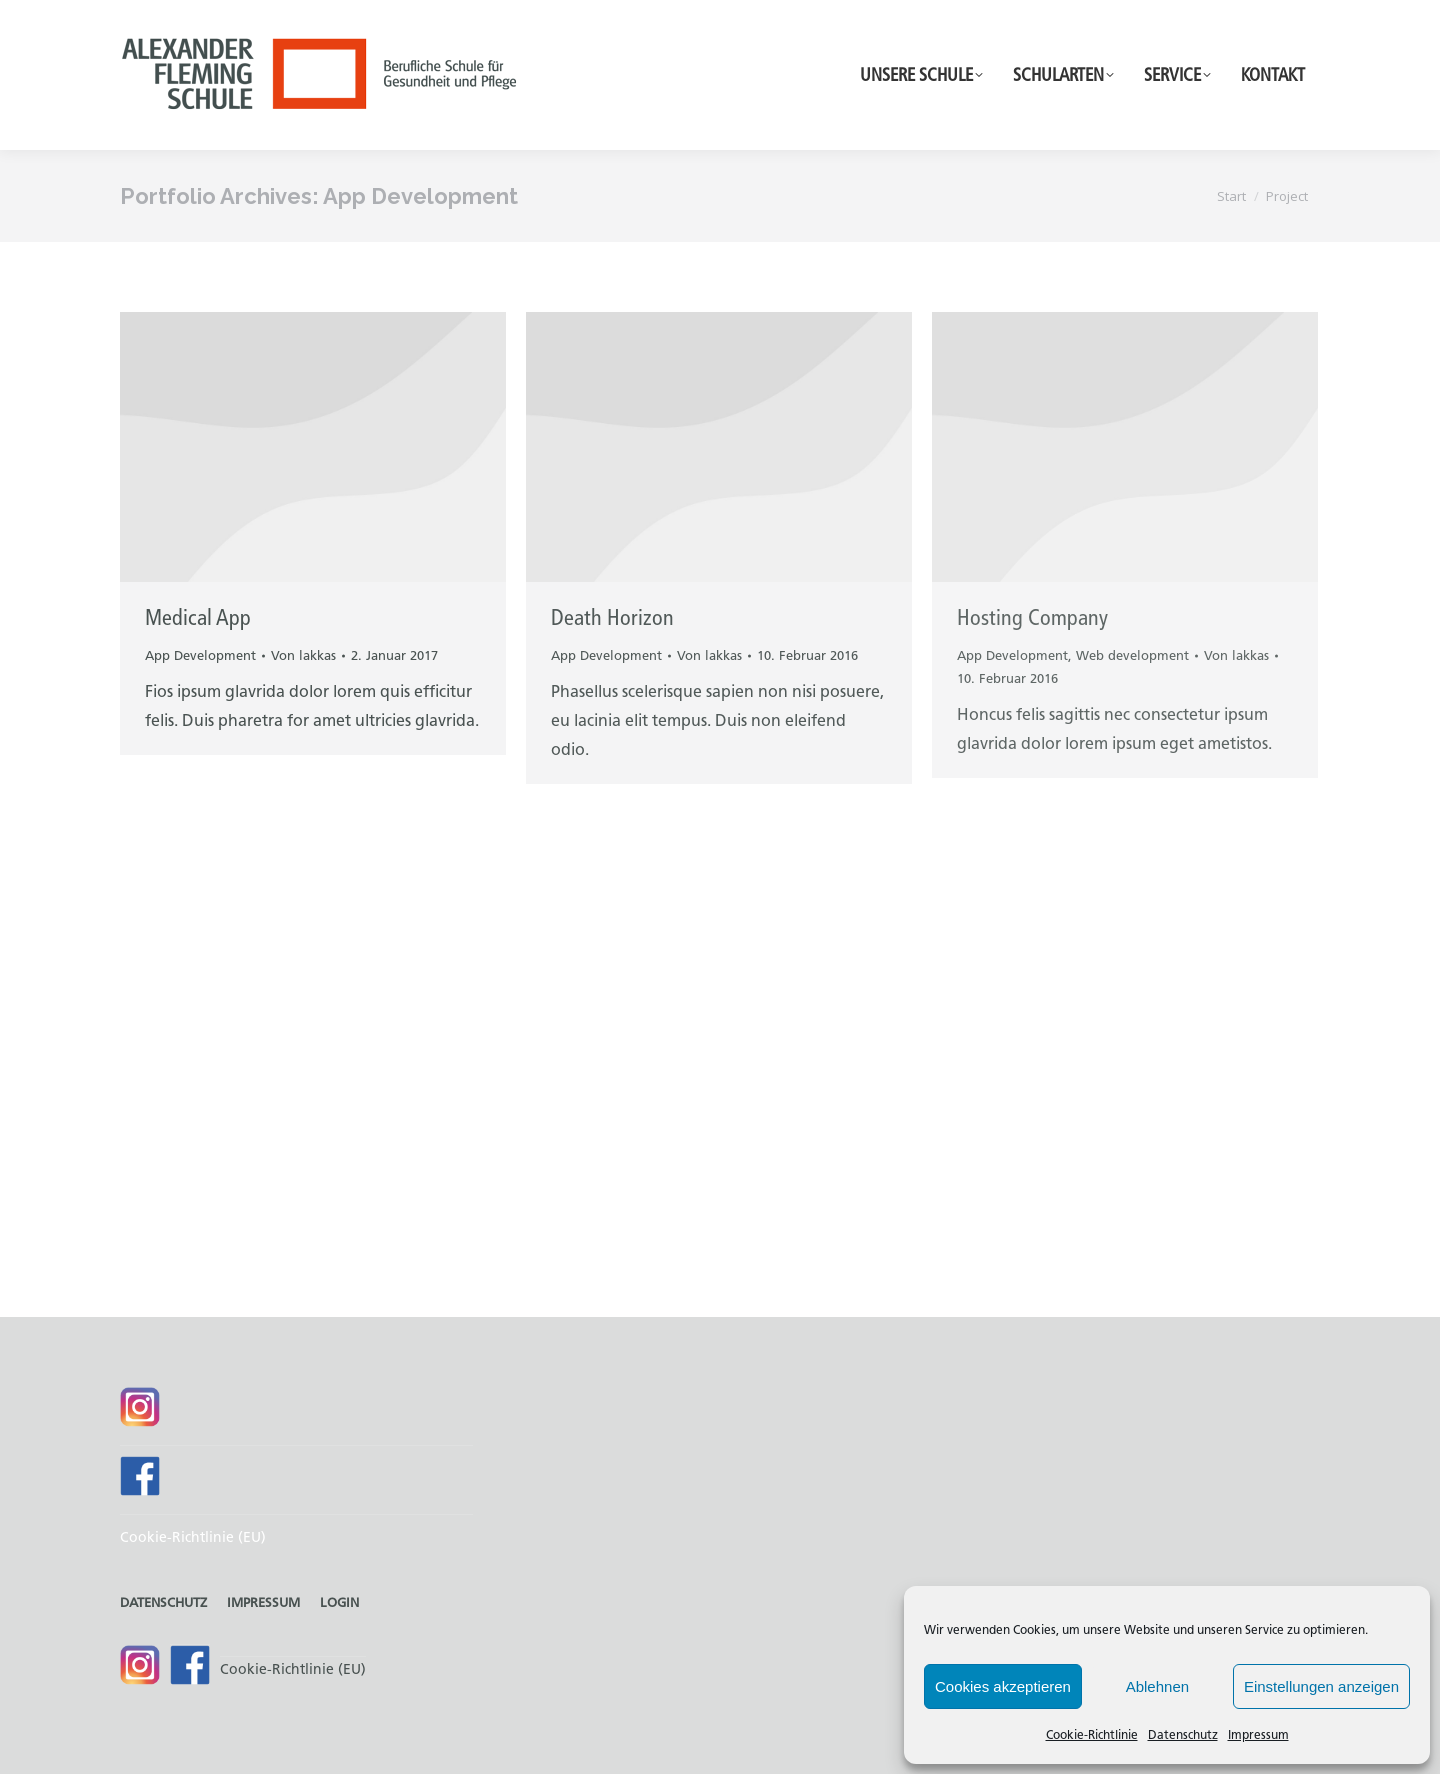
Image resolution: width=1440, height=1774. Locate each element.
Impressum (1258, 1734)
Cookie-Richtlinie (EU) (193, 1537)
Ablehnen (1157, 1686)
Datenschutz (1183, 1734)
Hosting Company (1032, 617)
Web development (1132, 655)
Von (303, 655)
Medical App (198, 617)
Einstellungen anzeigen (1321, 1686)
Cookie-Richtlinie (1092, 1734)
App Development (200, 655)
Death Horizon (612, 617)
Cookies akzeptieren (1003, 1686)
